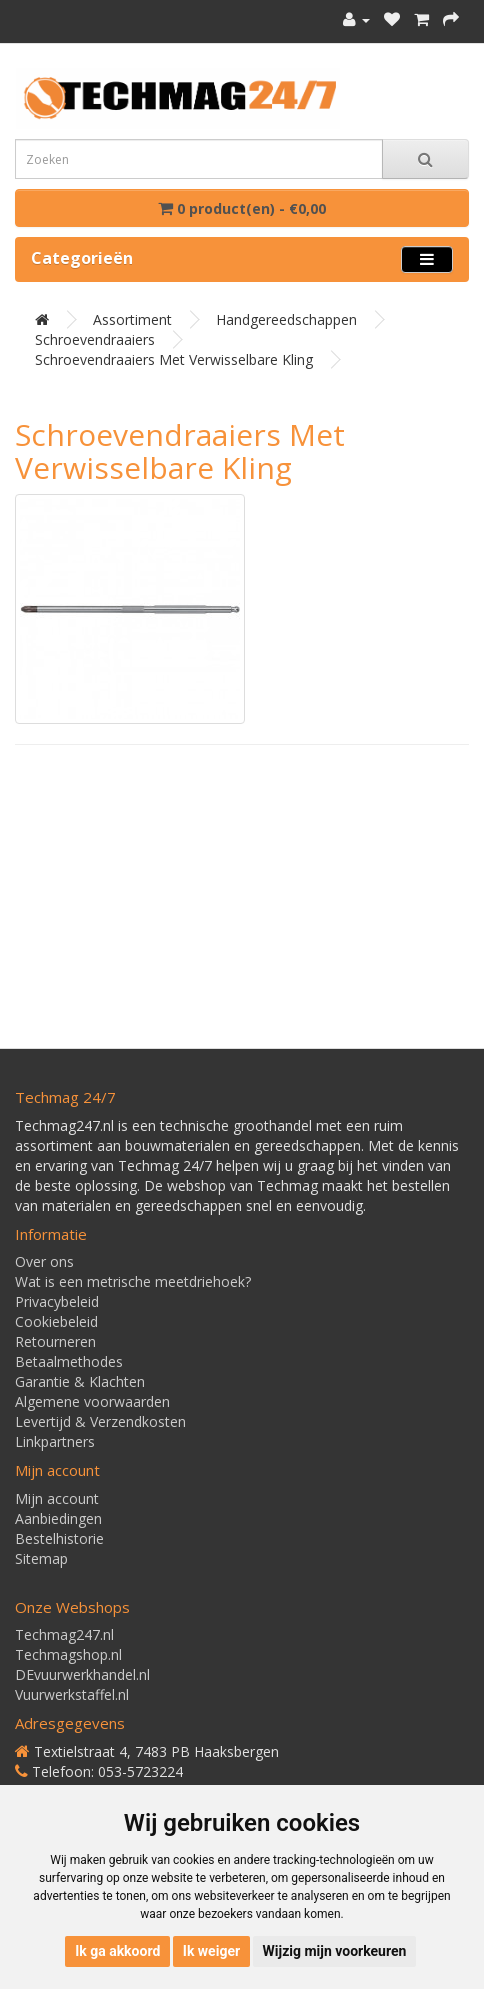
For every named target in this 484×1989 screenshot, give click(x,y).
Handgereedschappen (286, 319)
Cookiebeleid (56, 1321)
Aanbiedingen (58, 1518)
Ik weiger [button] (211, 1951)
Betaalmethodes (69, 1361)
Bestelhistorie (59, 1538)
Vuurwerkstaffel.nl (72, 1694)
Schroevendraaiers (95, 339)
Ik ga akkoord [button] (117, 1951)
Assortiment (132, 319)
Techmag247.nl (64, 1634)
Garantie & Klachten (80, 1381)
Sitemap (41, 1558)
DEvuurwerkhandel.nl (82, 1674)
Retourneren (55, 1341)
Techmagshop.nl (68, 1654)
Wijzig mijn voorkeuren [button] (335, 1951)
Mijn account (57, 1498)
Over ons (44, 1261)
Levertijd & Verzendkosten (100, 1421)
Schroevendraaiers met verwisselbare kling (174, 359)
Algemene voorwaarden (92, 1401)
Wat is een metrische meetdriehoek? (133, 1281)
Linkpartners (55, 1441)
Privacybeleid (57, 1301)
